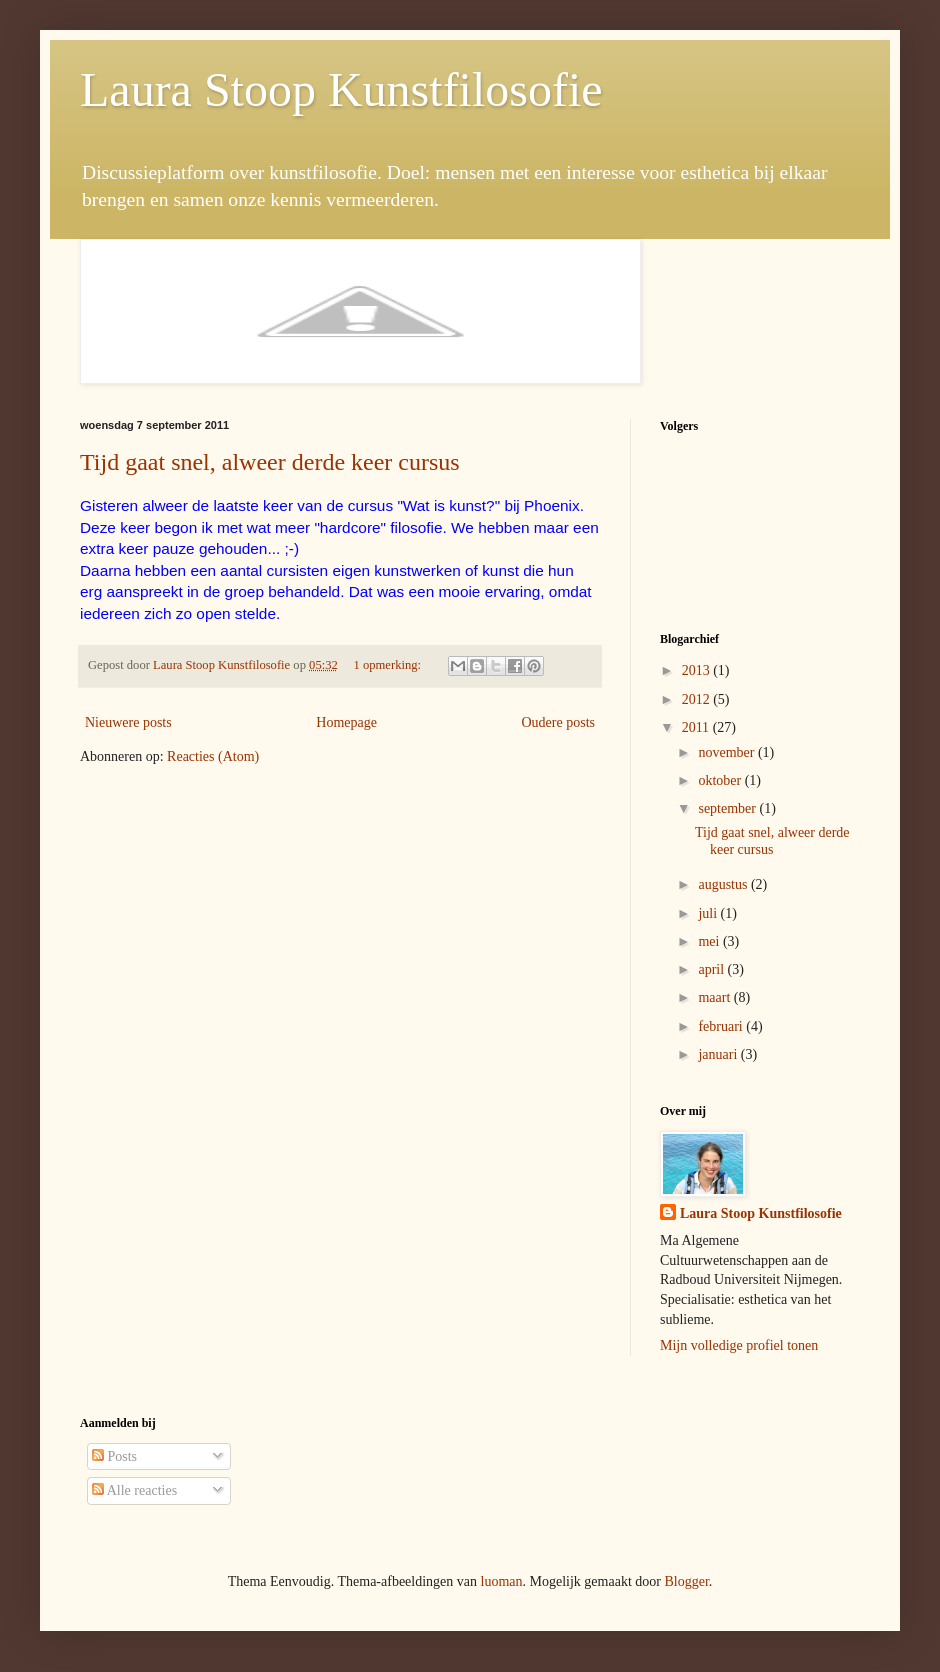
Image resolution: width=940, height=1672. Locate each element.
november (727, 752)
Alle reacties (134, 1490)
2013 (698, 670)
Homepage (346, 722)
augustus (724, 884)
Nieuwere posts (128, 722)
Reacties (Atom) (213, 756)
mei (710, 941)
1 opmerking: (389, 665)
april (712, 969)
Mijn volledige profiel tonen (739, 1345)
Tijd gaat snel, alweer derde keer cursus (270, 462)
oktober (721, 780)
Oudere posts (559, 722)
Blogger (686, 1581)
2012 (698, 699)
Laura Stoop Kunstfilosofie (341, 89)
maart (715, 997)
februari (722, 1026)
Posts (114, 1456)
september (728, 808)
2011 (697, 727)
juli (709, 913)
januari (719, 1054)
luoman (502, 1581)
